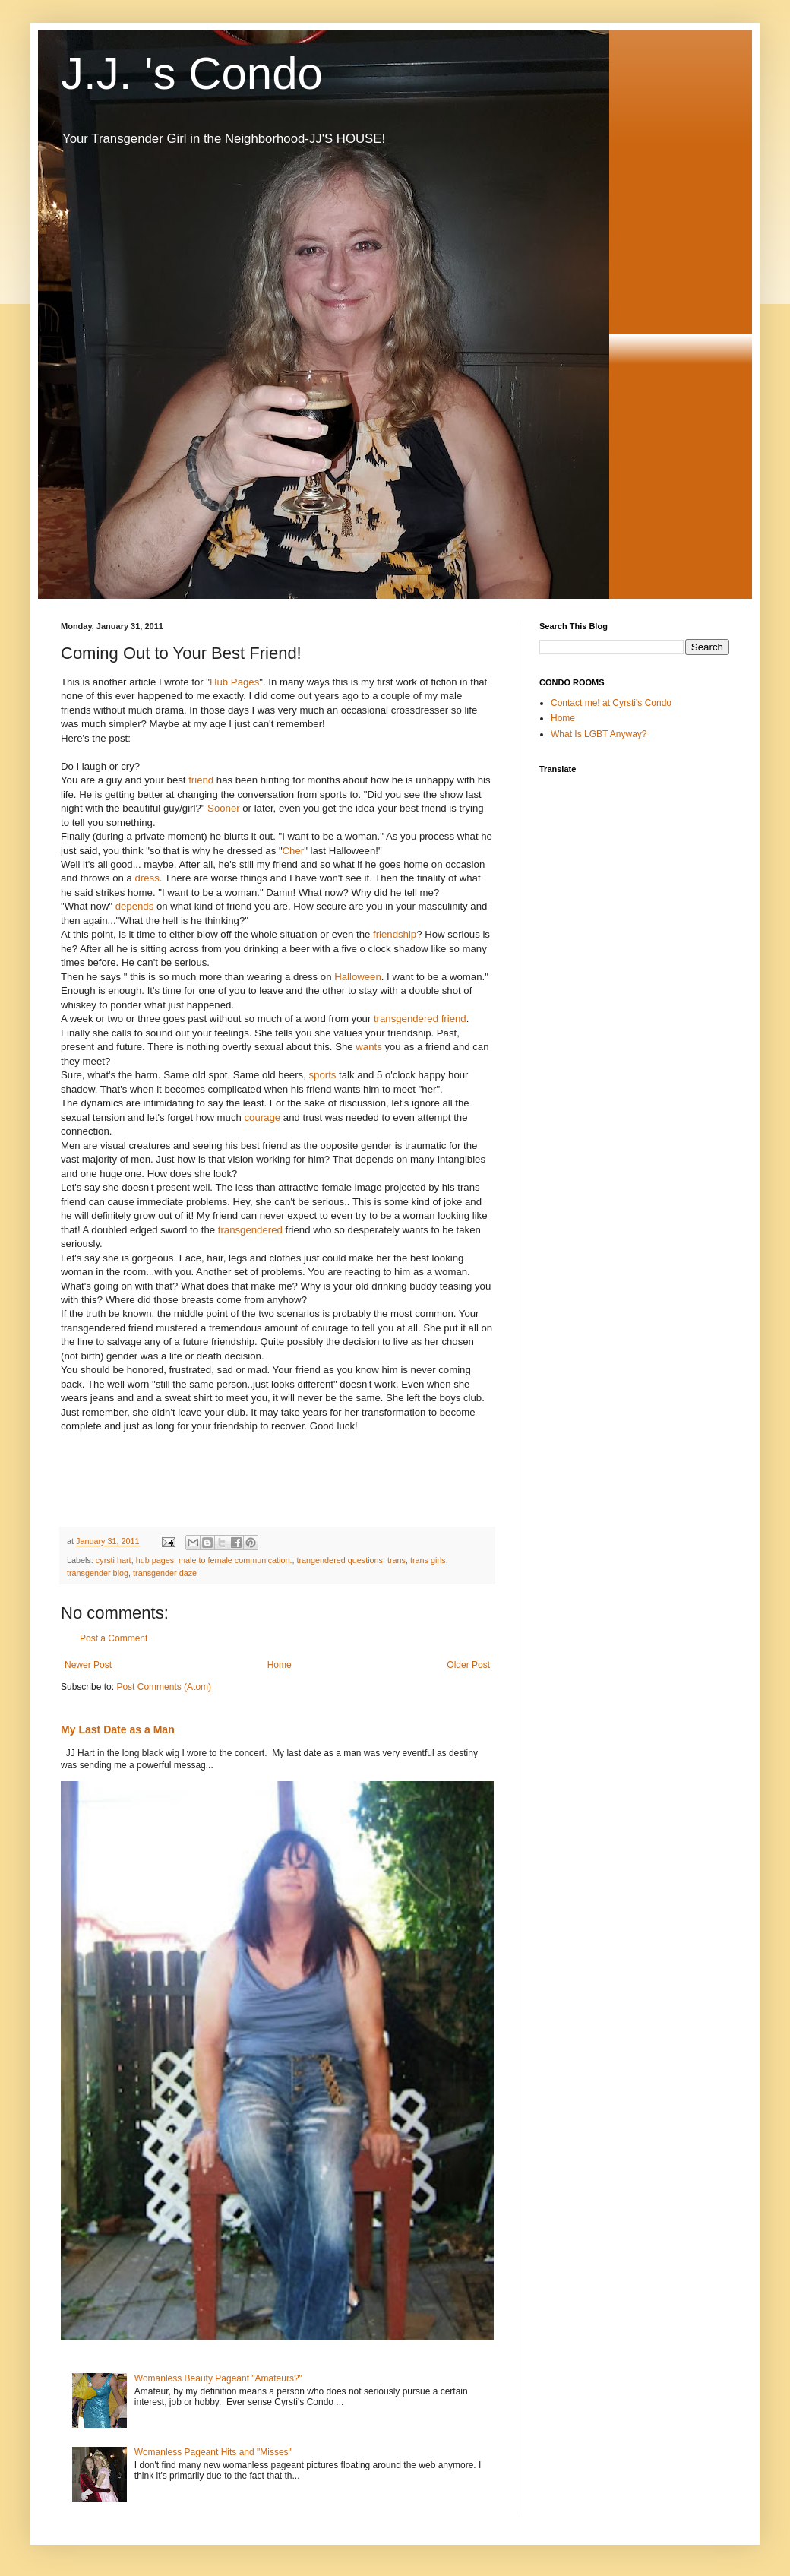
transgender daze (165, 1573)
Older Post (468, 1665)
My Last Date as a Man (118, 1729)
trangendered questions (340, 1560)
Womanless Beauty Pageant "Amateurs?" (218, 2378)
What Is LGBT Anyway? (599, 734)
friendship (394, 934)
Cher (294, 850)
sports (323, 1075)
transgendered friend (420, 1018)
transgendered (250, 1230)
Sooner (223, 808)
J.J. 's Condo (192, 73)
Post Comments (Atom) (163, 1687)
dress (147, 878)
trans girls (428, 1560)
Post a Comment (113, 1638)
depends (134, 906)
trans (396, 1560)
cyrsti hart (113, 1560)
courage (263, 1117)
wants (368, 1046)
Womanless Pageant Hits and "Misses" (213, 2452)
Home (279, 1665)
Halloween (357, 977)
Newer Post (88, 1665)
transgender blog (97, 1573)
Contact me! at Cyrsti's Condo (611, 703)
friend (200, 780)
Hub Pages (234, 682)
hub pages (155, 1560)
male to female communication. (235, 1560)
